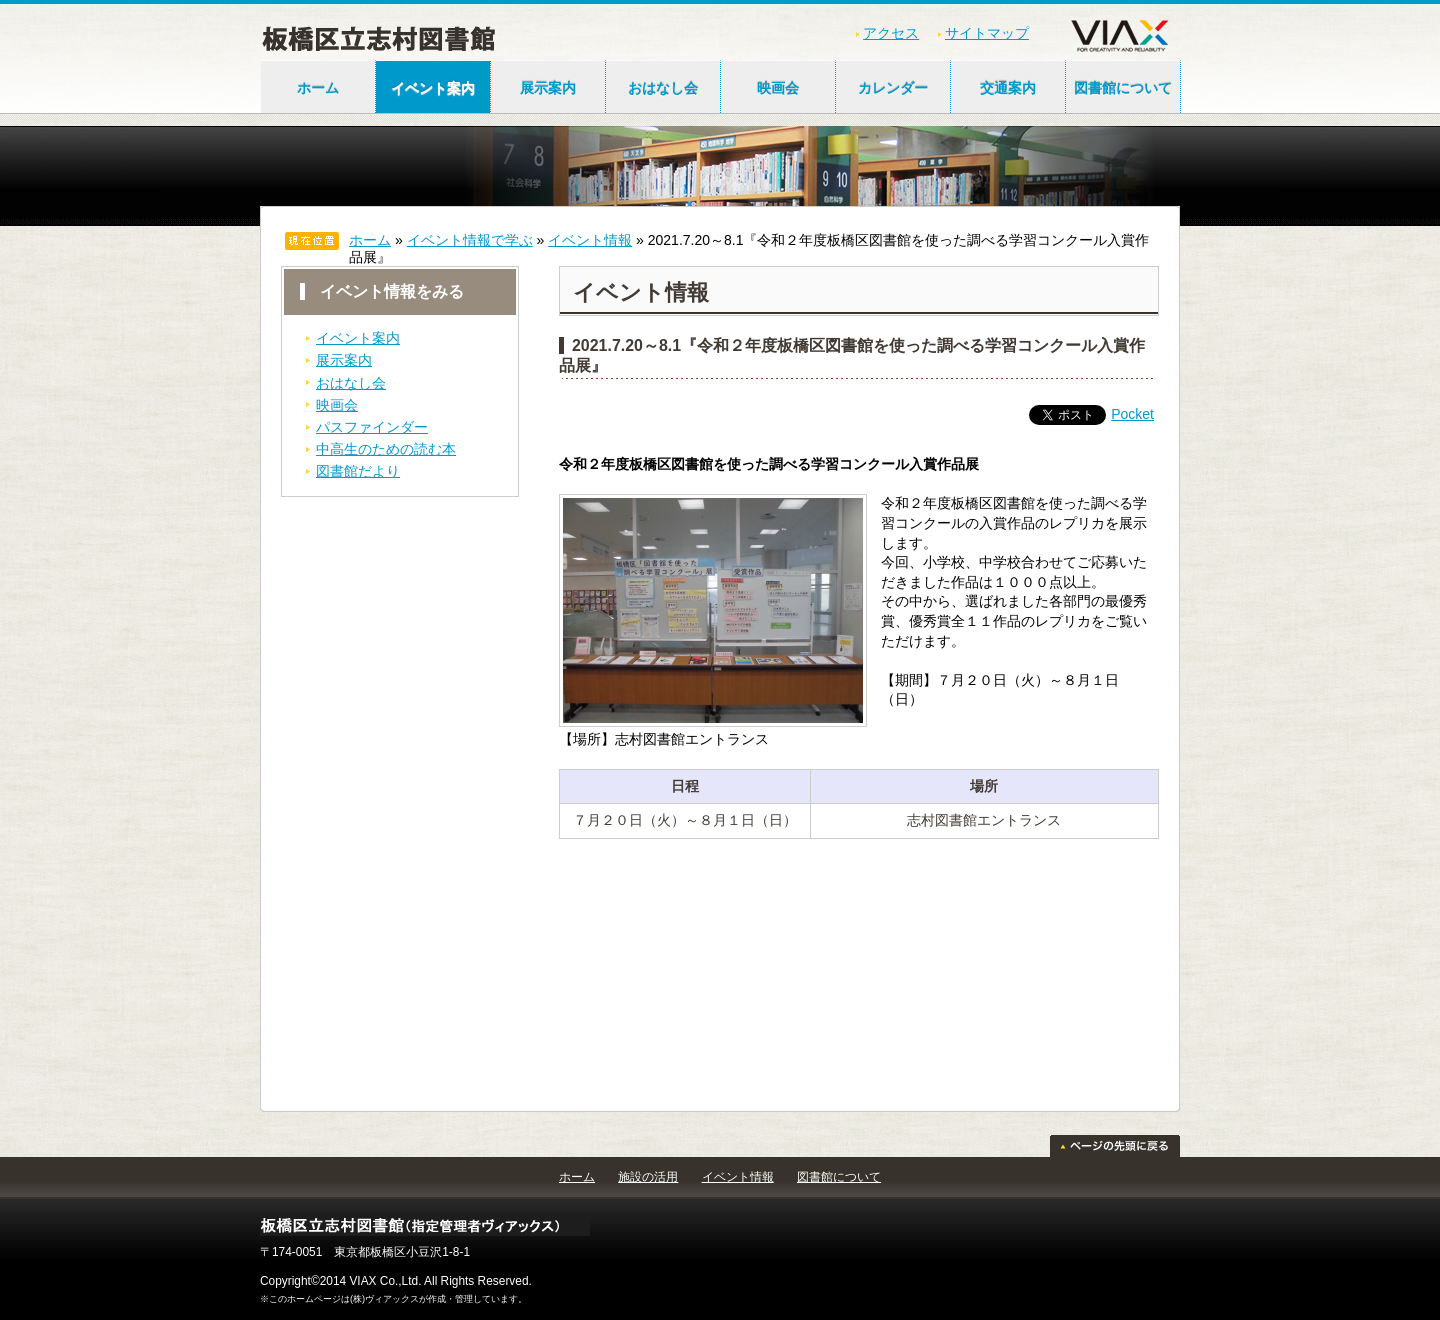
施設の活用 (648, 1177)
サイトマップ (987, 33)
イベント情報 (590, 240)
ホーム (318, 88)
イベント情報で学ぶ (470, 240)
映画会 (778, 88)
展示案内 (548, 88)
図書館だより (358, 471)
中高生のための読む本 (386, 449)
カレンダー (893, 88)
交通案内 (1008, 88)
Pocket (1132, 414)
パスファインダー (372, 427)
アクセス (891, 33)
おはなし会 (663, 88)
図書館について (1123, 88)
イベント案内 (433, 88)
